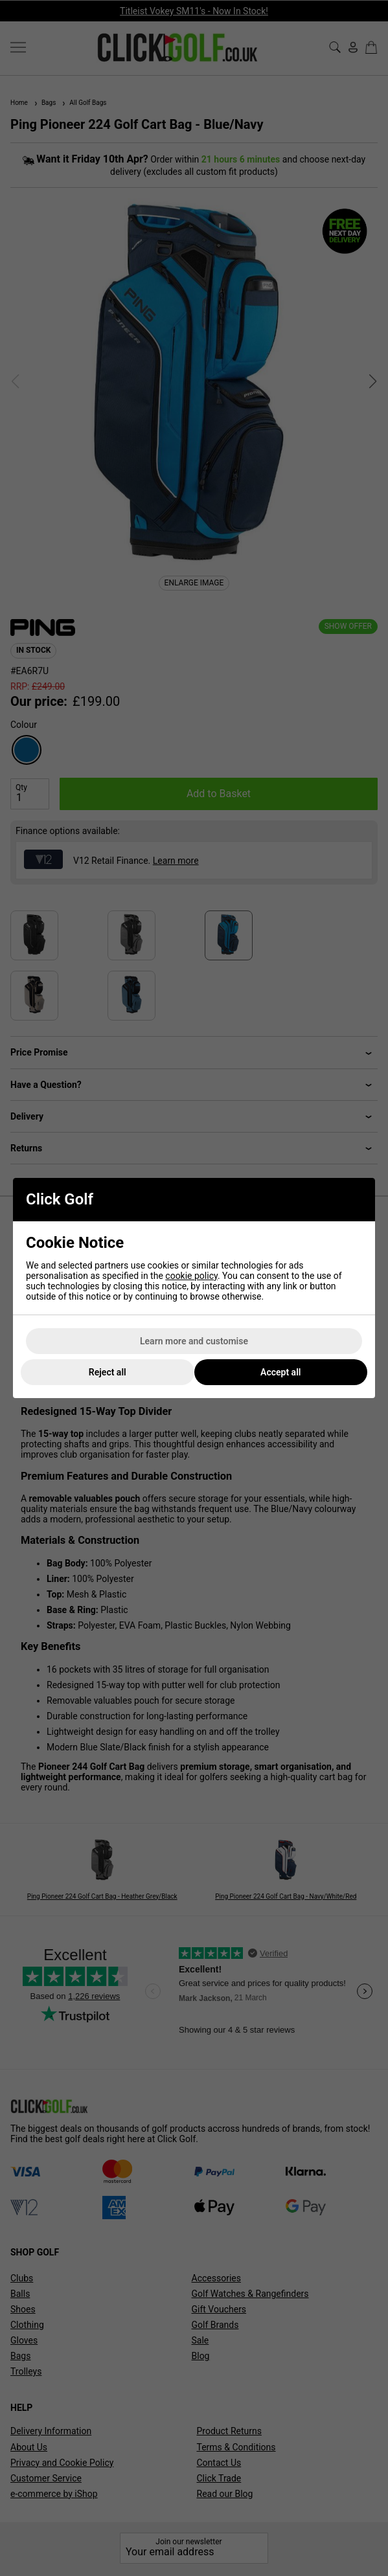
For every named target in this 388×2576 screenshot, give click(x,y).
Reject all (107, 1372)
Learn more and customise (194, 1341)
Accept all (280, 1372)
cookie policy (191, 1276)
